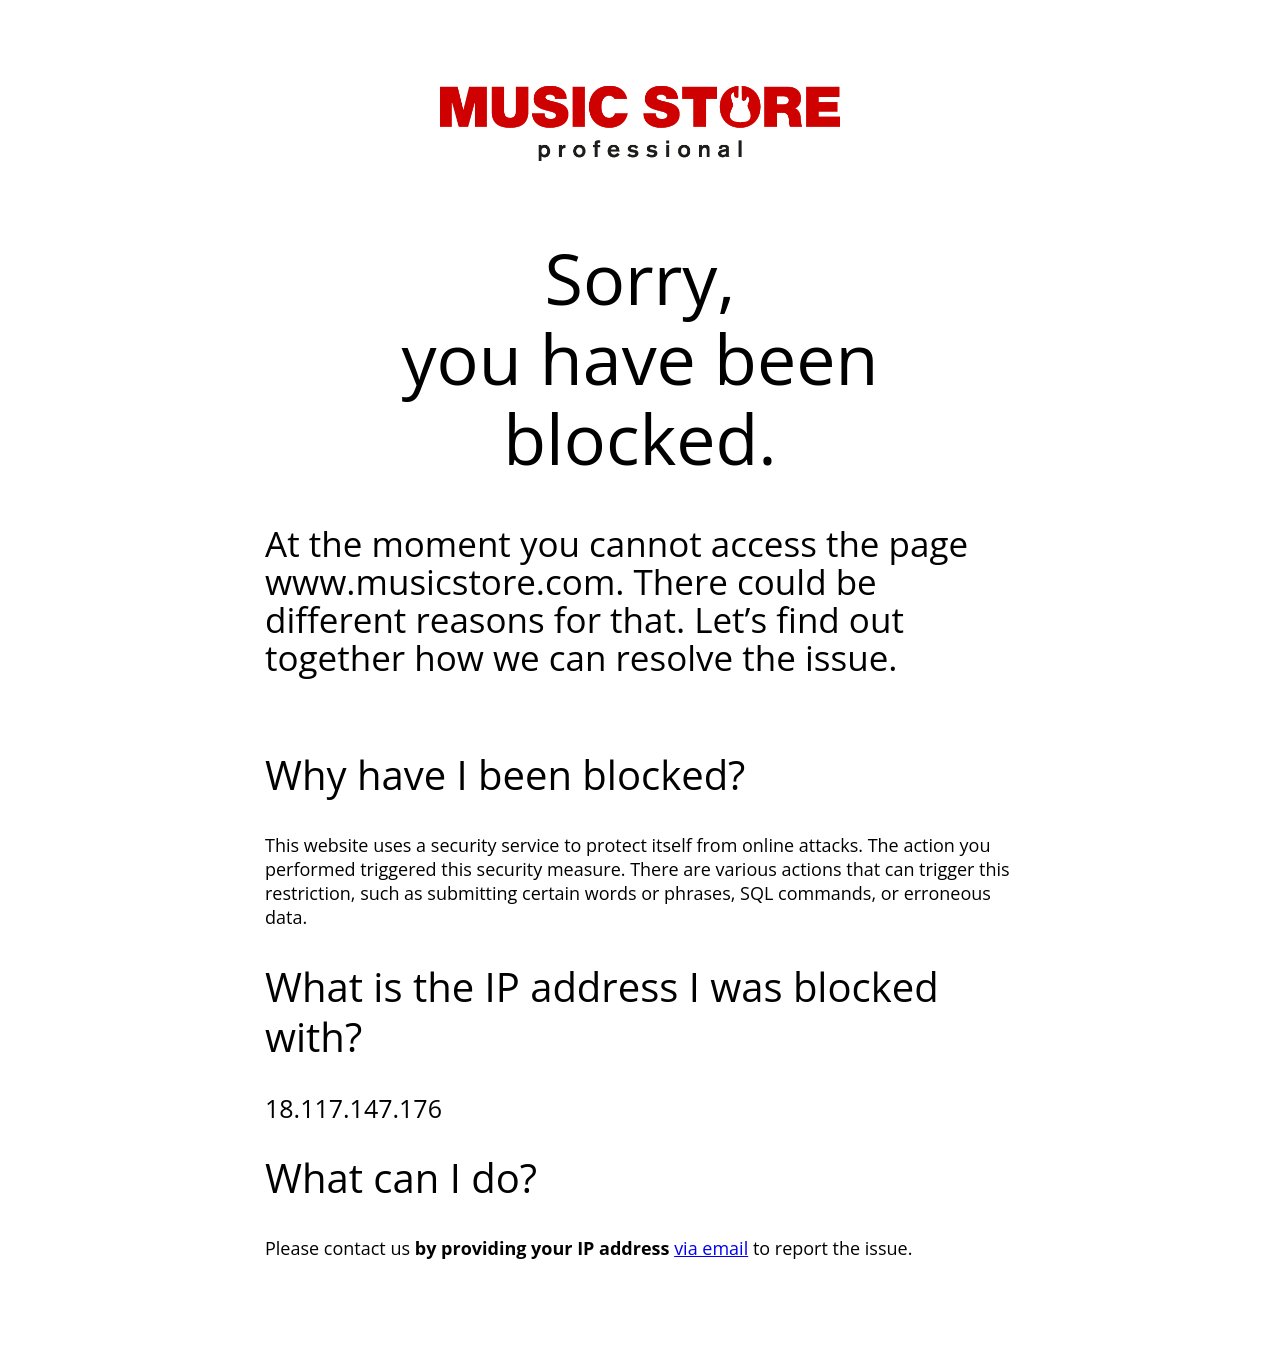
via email (711, 1248)
